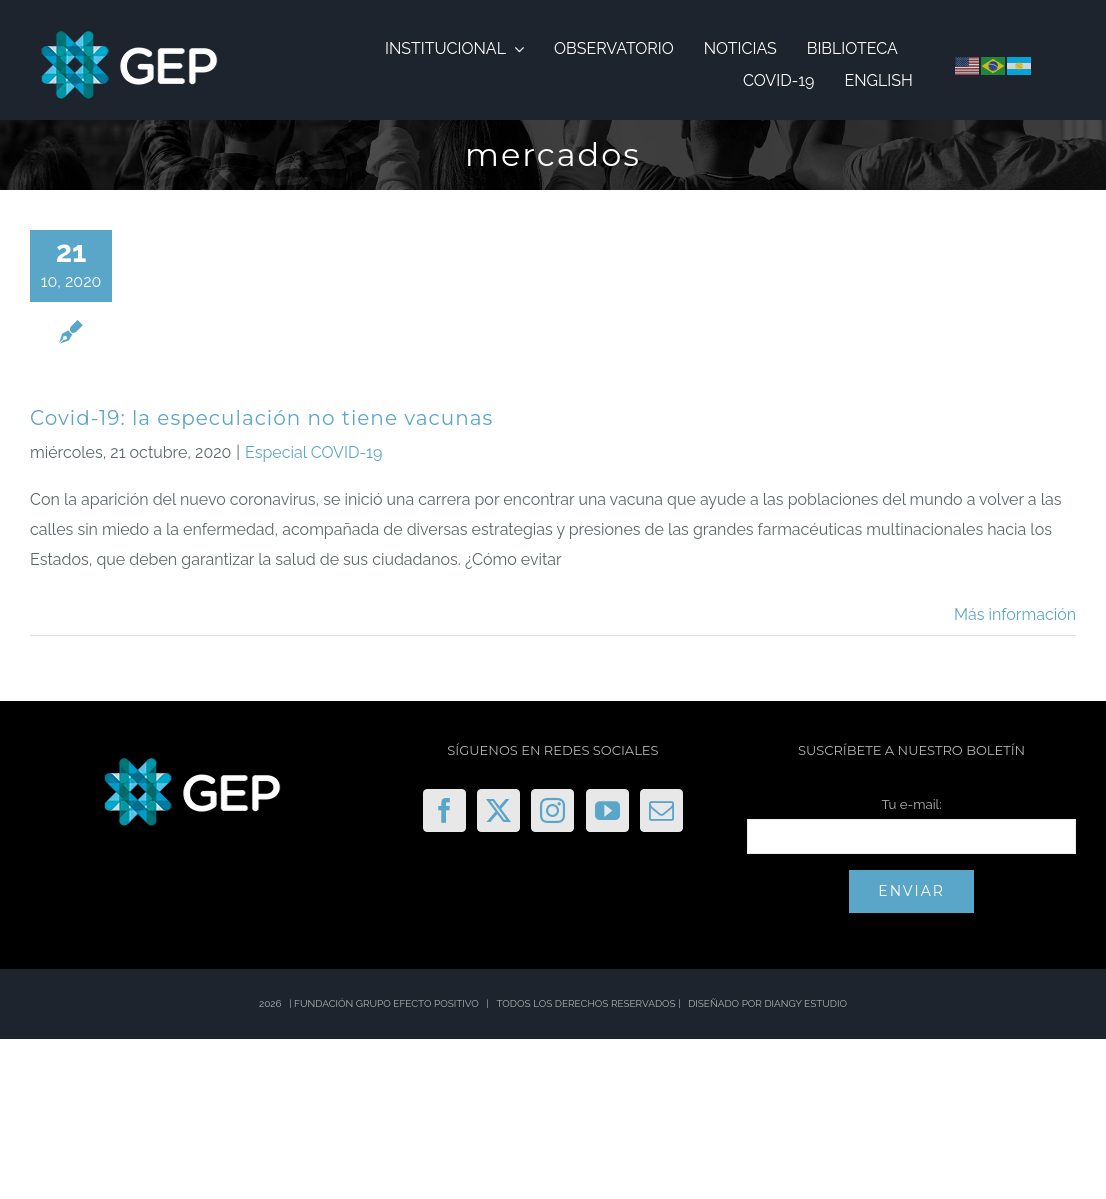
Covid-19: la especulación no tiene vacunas (261, 418)
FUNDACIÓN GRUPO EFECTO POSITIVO (386, 1003)
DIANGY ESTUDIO (805, 1003)
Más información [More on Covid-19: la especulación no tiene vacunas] (1015, 614)
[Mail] (661, 810)
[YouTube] (607, 810)
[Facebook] (444, 810)
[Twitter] (498, 810)
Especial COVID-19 (313, 452)
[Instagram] (552, 810)
